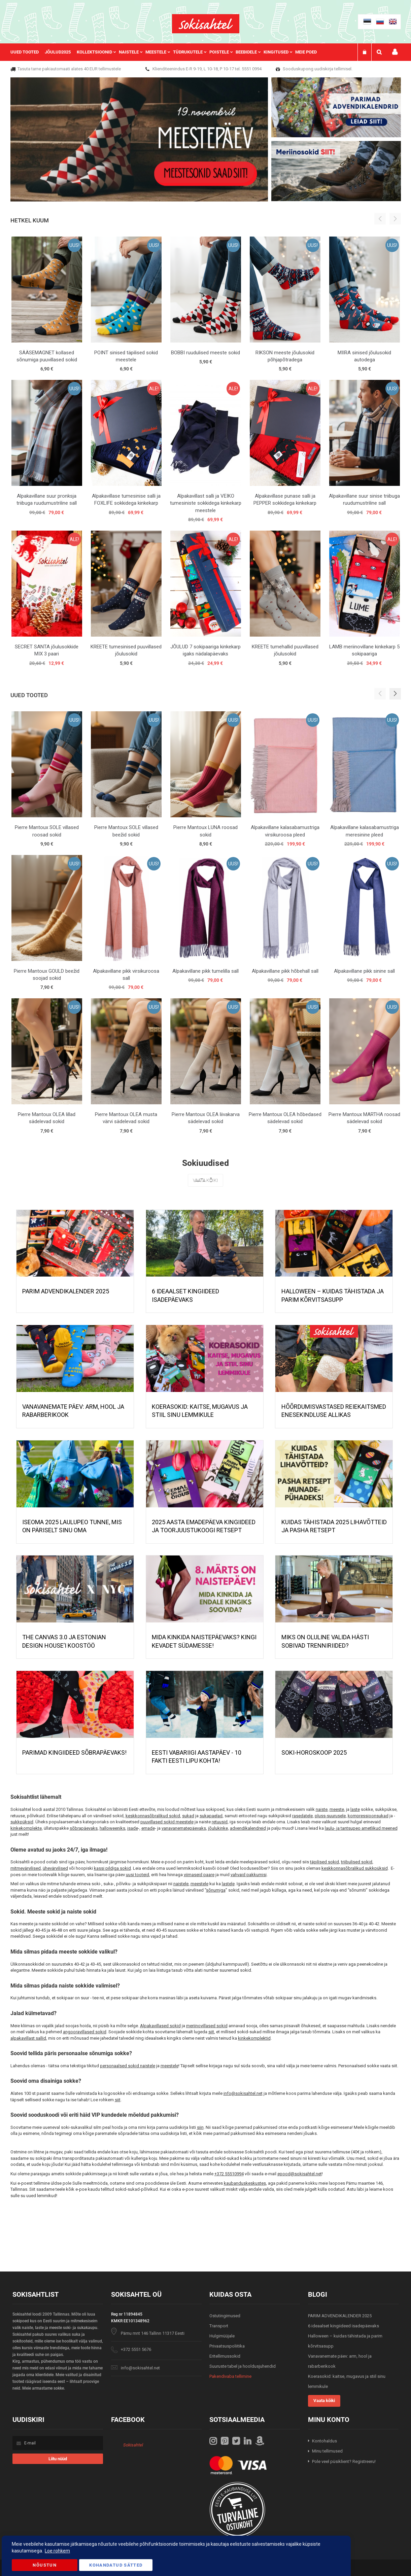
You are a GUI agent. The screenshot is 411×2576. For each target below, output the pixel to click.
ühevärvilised (55, 1868)
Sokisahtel (133, 2444)
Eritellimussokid (224, 2356)
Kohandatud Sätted (115, 2565)
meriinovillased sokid (207, 2025)
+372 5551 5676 (136, 2349)
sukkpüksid (21, 1821)
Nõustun (44, 2565)
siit (211, 2031)
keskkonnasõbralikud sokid (153, 1815)
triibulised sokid (356, 1861)
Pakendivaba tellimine (230, 2376)
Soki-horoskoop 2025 (314, 1752)
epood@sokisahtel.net (299, 2173)
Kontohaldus (324, 2440)
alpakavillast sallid (28, 2038)
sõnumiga (216, 1890)
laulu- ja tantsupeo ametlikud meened (361, 1828)
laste (355, 1809)
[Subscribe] (57, 2459)
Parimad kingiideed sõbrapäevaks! (74, 1752)
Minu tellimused (327, 2451)
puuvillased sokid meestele (167, 1821)
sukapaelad (211, 1815)
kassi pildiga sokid (112, 1868)
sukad (188, 1815)
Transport (218, 2325)
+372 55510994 (229, 2173)
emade (148, 1828)
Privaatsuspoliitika (227, 2346)
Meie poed (306, 52)
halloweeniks (112, 1828)
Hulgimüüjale (222, 2335)
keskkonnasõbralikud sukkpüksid (354, 1868)
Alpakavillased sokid (160, 2025)
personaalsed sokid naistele (127, 2065)
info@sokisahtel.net (243, 2093)
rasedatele (302, 1815)
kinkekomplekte (26, 1828)
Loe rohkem (57, 2550)
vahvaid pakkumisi (249, 1874)
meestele (199, 1883)
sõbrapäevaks (84, 1828)
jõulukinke (218, 1828)
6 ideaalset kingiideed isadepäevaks (343, 2325)
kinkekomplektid (254, 2038)
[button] (395, 694)
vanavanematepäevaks (184, 1828)
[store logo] (205, 23)
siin (200, 2127)
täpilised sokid (324, 1861)
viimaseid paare (199, 1874)
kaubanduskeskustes (245, 2183)
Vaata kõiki (205, 1180)
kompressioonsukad (368, 1815)
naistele (181, 1883)
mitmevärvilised (25, 1868)
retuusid (220, 1821)
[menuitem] (27, 52)
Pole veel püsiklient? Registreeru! (344, 2461)
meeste (337, 1809)
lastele (228, 1883)
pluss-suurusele (330, 1815)
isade (132, 1828)
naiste (322, 1809)
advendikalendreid (248, 1828)
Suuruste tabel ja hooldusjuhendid (242, 2366)
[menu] (166, 52)
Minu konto (395, 52)
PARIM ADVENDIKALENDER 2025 (65, 1291)
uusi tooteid (137, 1874)
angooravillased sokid (84, 2031)
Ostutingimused (224, 2315)
